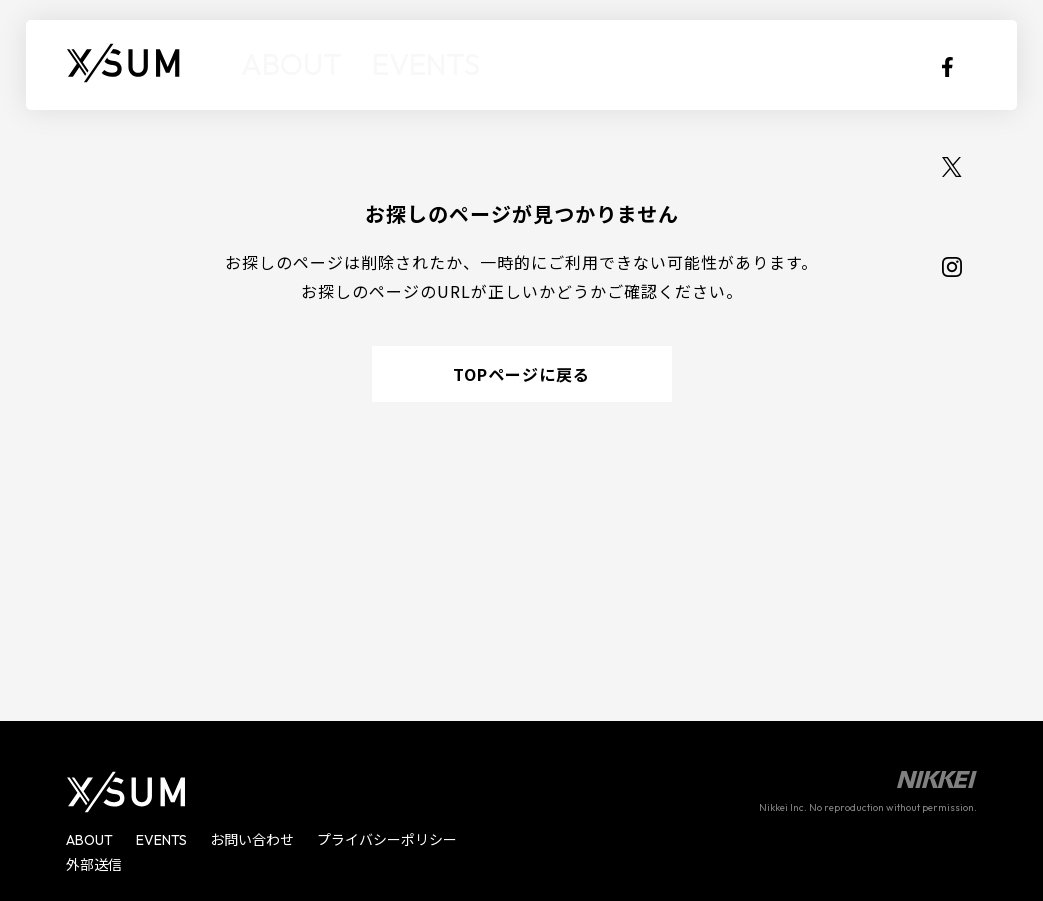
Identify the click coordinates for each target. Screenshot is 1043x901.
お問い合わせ (252, 840)
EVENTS (377, 64)
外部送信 (94, 865)
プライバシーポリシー (387, 840)
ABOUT (275, 64)
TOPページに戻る (521, 374)
